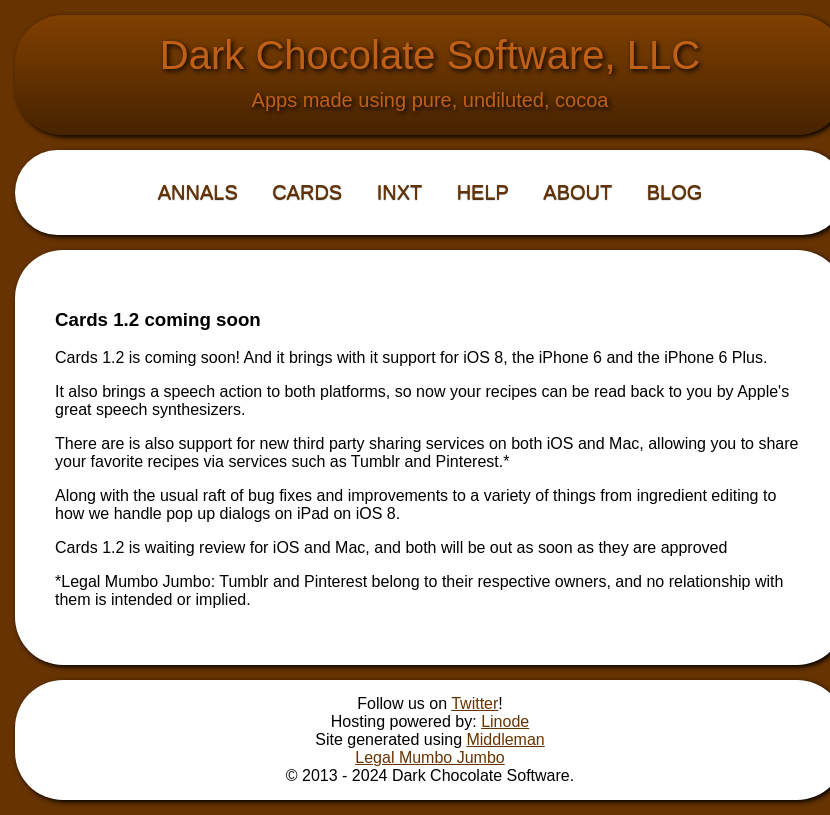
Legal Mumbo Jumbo (429, 757)
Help (483, 192)
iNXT (400, 192)
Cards (307, 192)
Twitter (474, 703)
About (577, 192)
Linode (505, 721)
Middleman (505, 739)
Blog (675, 192)
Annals (198, 192)
